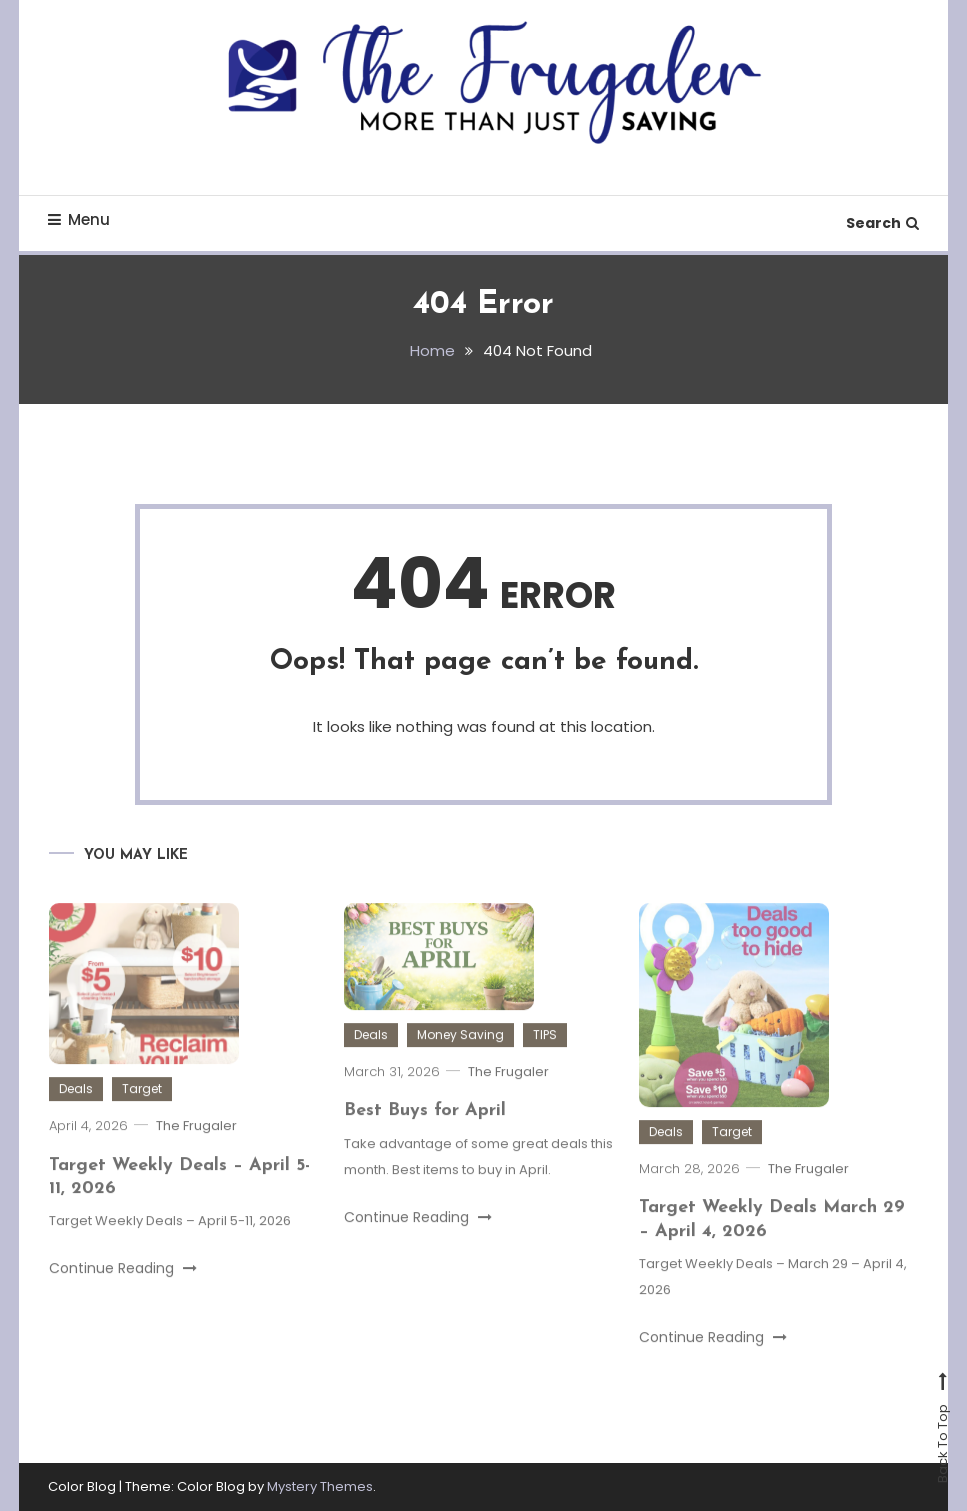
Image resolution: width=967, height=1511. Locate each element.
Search (882, 223)
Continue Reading (123, 1296)
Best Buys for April (425, 1138)
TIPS (545, 1062)
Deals (76, 1116)
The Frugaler (196, 1153)
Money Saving (460, 1062)
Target (142, 1116)
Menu (79, 219)
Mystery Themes (320, 1486)
